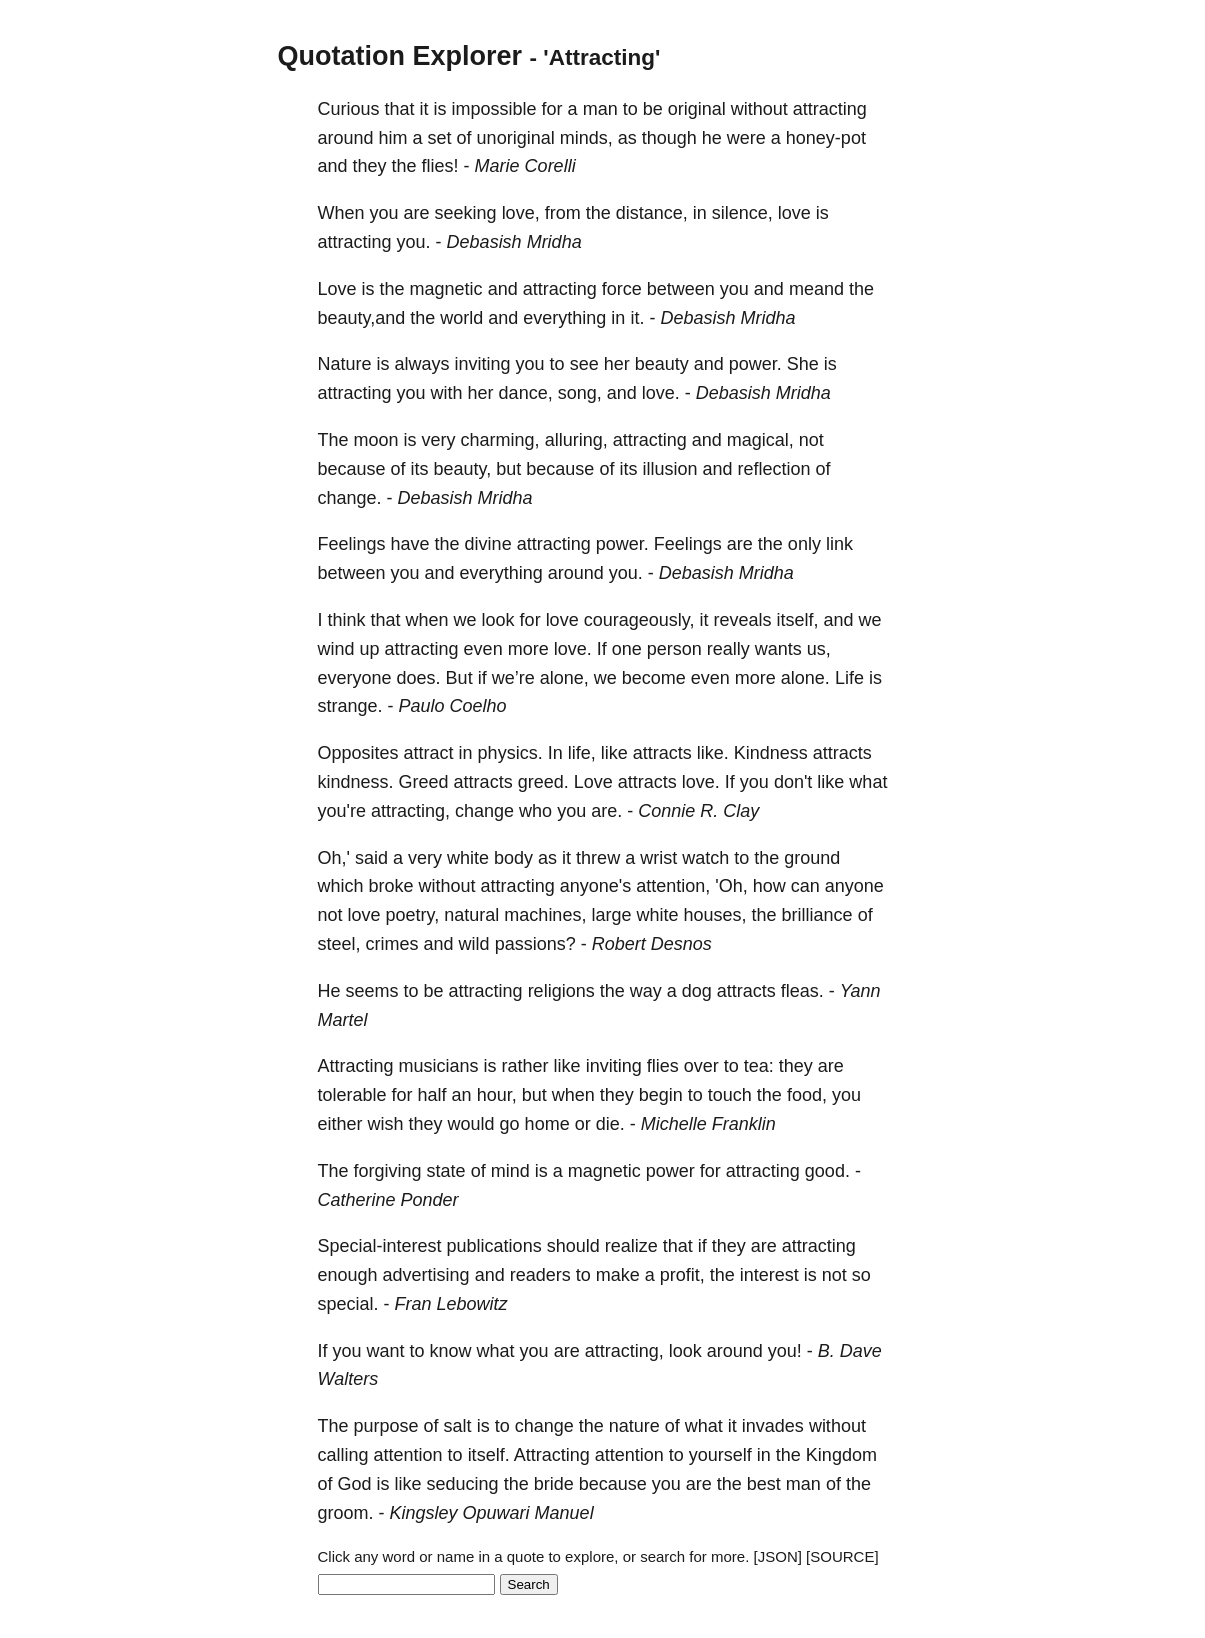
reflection (773, 469)
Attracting (356, 1066)
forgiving (388, 1171)
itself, (797, 620)
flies (663, 1066)
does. (419, 678)
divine (488, 544)
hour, (497, 1095)
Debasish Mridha (514, 242)
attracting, (410, 811)
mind (510, 1171)
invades (773, 1426)
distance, (652, 213)
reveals (742, 620)
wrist (658, 858)
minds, (586, 138)
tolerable (352, 1095)
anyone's (596, 886)
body (513, 858)
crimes (392, 944)
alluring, (576, 440)
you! (785, 1351)
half (432, 1095)
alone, (564, 678)
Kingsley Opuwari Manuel (492, 1513)
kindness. (356, 782)
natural (471, 915)
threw (598, 858)
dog (697, 991)
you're (342, 811)
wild (474, 944)
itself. (489, 1455)
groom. (346, 1513)
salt (458, 1426)
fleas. (802, 991)
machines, (545, 915)
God (355, 1484)
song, (580, 393)
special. (348, 1304)
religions (561, 991)
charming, (500, 440)
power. (755, 364)
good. (827, 1171)
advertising (426, 1275)
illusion (669, 469)
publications (494, 1246)
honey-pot (826, 138)
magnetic (446, 289)
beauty (662, 364)
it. (637, 318)
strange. (350, 706)
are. (606, 811)
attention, (673, 886)
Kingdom (841, 1455)
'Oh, (731, 886)
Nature (345, 364)
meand (816, 289)
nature (634, 1426)
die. (610, 1124)
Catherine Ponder (388, 1200)
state (446, 1171)
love (794, 213)
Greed (424, 782)
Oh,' (334, 858)
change (484, 811)
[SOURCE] (842, 1556)
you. (414, 242)
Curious (349, 109)
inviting (483, 364)
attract (429, 753)
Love (337, 289)
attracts (662, 753)
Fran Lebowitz (451, 1304)
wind (336, 649)
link (839, 544)
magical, (760, 440)
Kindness (771, 753)
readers (540, 1275)
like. (713, 753)
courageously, (639, 620)
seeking (466, 213)
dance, (526, 393)
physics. (510, 753)
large (611, 915)
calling (343, 1455)
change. (350, 498)
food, (807, 1095)
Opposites (358, 753)
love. (661, 393)
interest (769, 1275)
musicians (439, 1066)
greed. (543, 782)
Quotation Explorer (400, 56)
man (600, 109)
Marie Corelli (525, 166)
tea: (759, 1066)
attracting (830, 109)
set (440, 138)
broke (391, 886)
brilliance (817, 915)
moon (376, 440)
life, (582, 753)
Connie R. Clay (698, 811)
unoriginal (516, 138)
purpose (386, 1426)
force (622, 289)
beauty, (463, 469)
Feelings (352, 544)
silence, (742, 213)
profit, (682, 1275)
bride (554, 1484)
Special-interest (380, 1246)
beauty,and (362, 318)
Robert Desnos (652, 944)
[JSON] (778, 1556)
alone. (805, 678)
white (468, 858)
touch (730, 1095)
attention (408, 1455)
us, (819, 649)
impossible (494, 109)
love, (521, 213)
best (764, 1484)
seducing (463, 1484)
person (674, 649)
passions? (535, 944)
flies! (440, 166)
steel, (339, 944)
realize (631, 1246)
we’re (513, 678)
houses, (715, 915)
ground (812, 858)
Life (849, 678)
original (697, 109)
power (670, 1171)
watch (705, 858)
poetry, (413, 915)
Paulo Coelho (453, 706)
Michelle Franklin (708, 1124)
